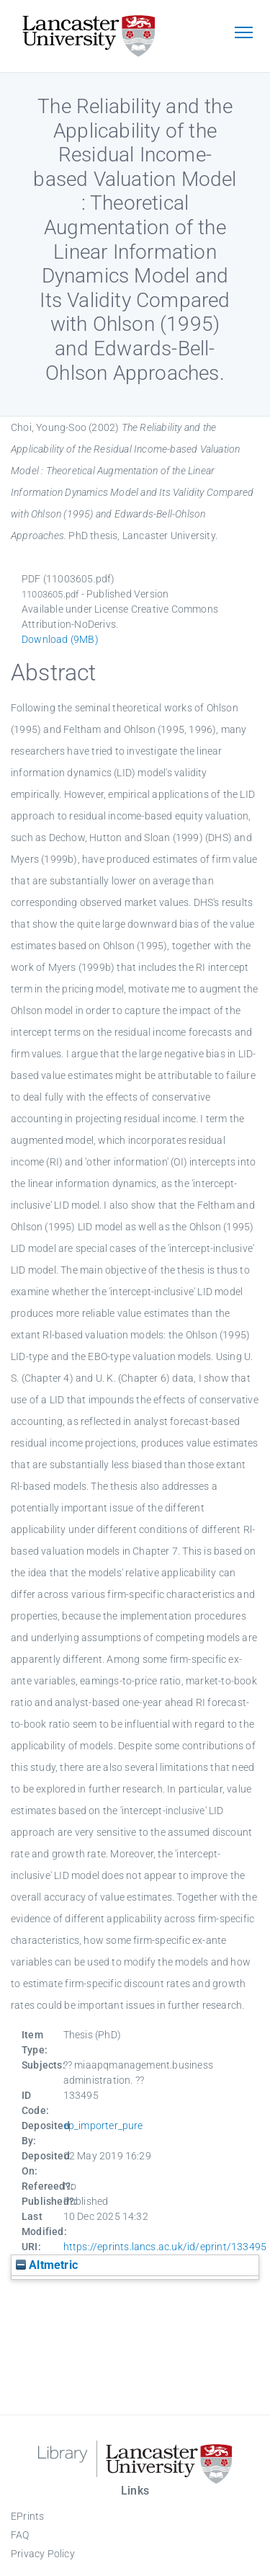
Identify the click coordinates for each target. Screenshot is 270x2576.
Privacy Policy (43, 2553)
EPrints (27, 2516)
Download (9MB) (60, 639)
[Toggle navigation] (243, 34)
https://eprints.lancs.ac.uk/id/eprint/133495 (165, 2246)
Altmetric (47, 2265)
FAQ (20, 2535)
